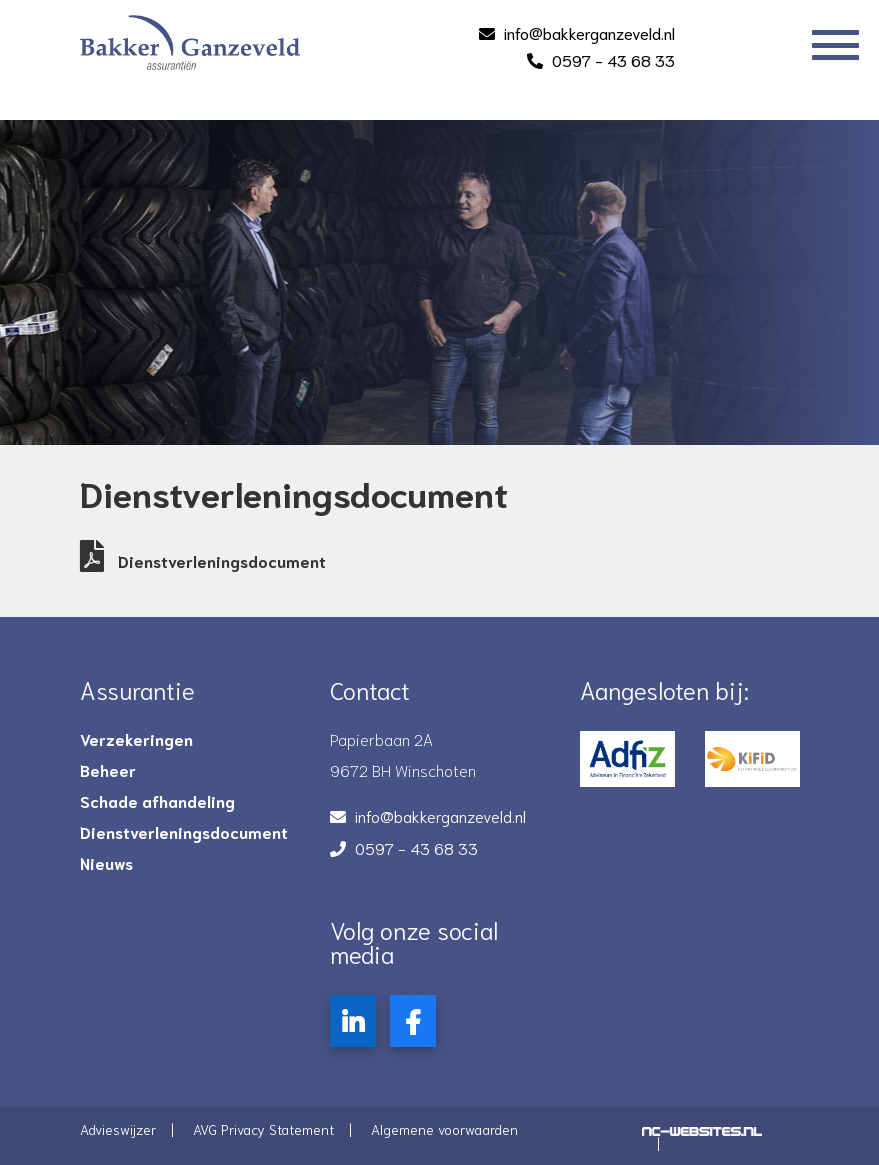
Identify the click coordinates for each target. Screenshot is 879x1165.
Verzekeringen (136, 739)
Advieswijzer (118, 1129)
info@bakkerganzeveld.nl (589, 32)
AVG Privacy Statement (263, 1129)
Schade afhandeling (157, 801)
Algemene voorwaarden (444, 1129)
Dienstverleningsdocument (203, 560)
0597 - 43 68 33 (613, 59)
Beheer (108, 770)
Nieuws (106, 863)
